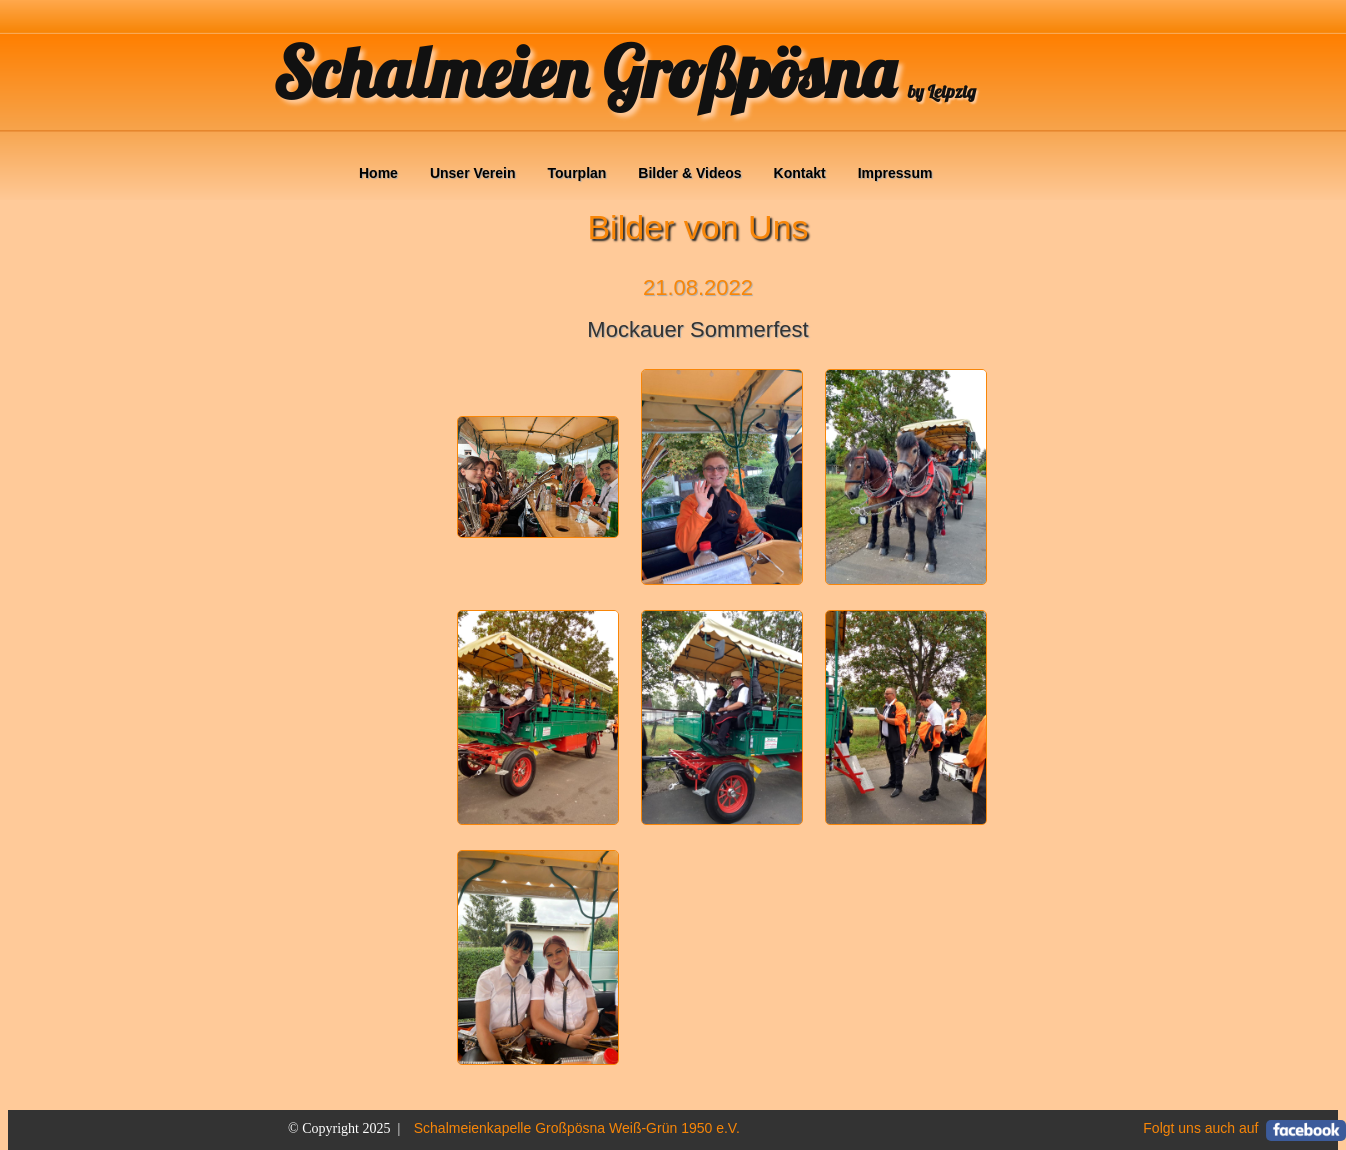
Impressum (895, 173)
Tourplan (577, 173)
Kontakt (800, 173)
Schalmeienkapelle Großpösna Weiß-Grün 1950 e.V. (577, 1128)
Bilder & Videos (689, 173)
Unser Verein (473, 173)
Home (378, 173)
